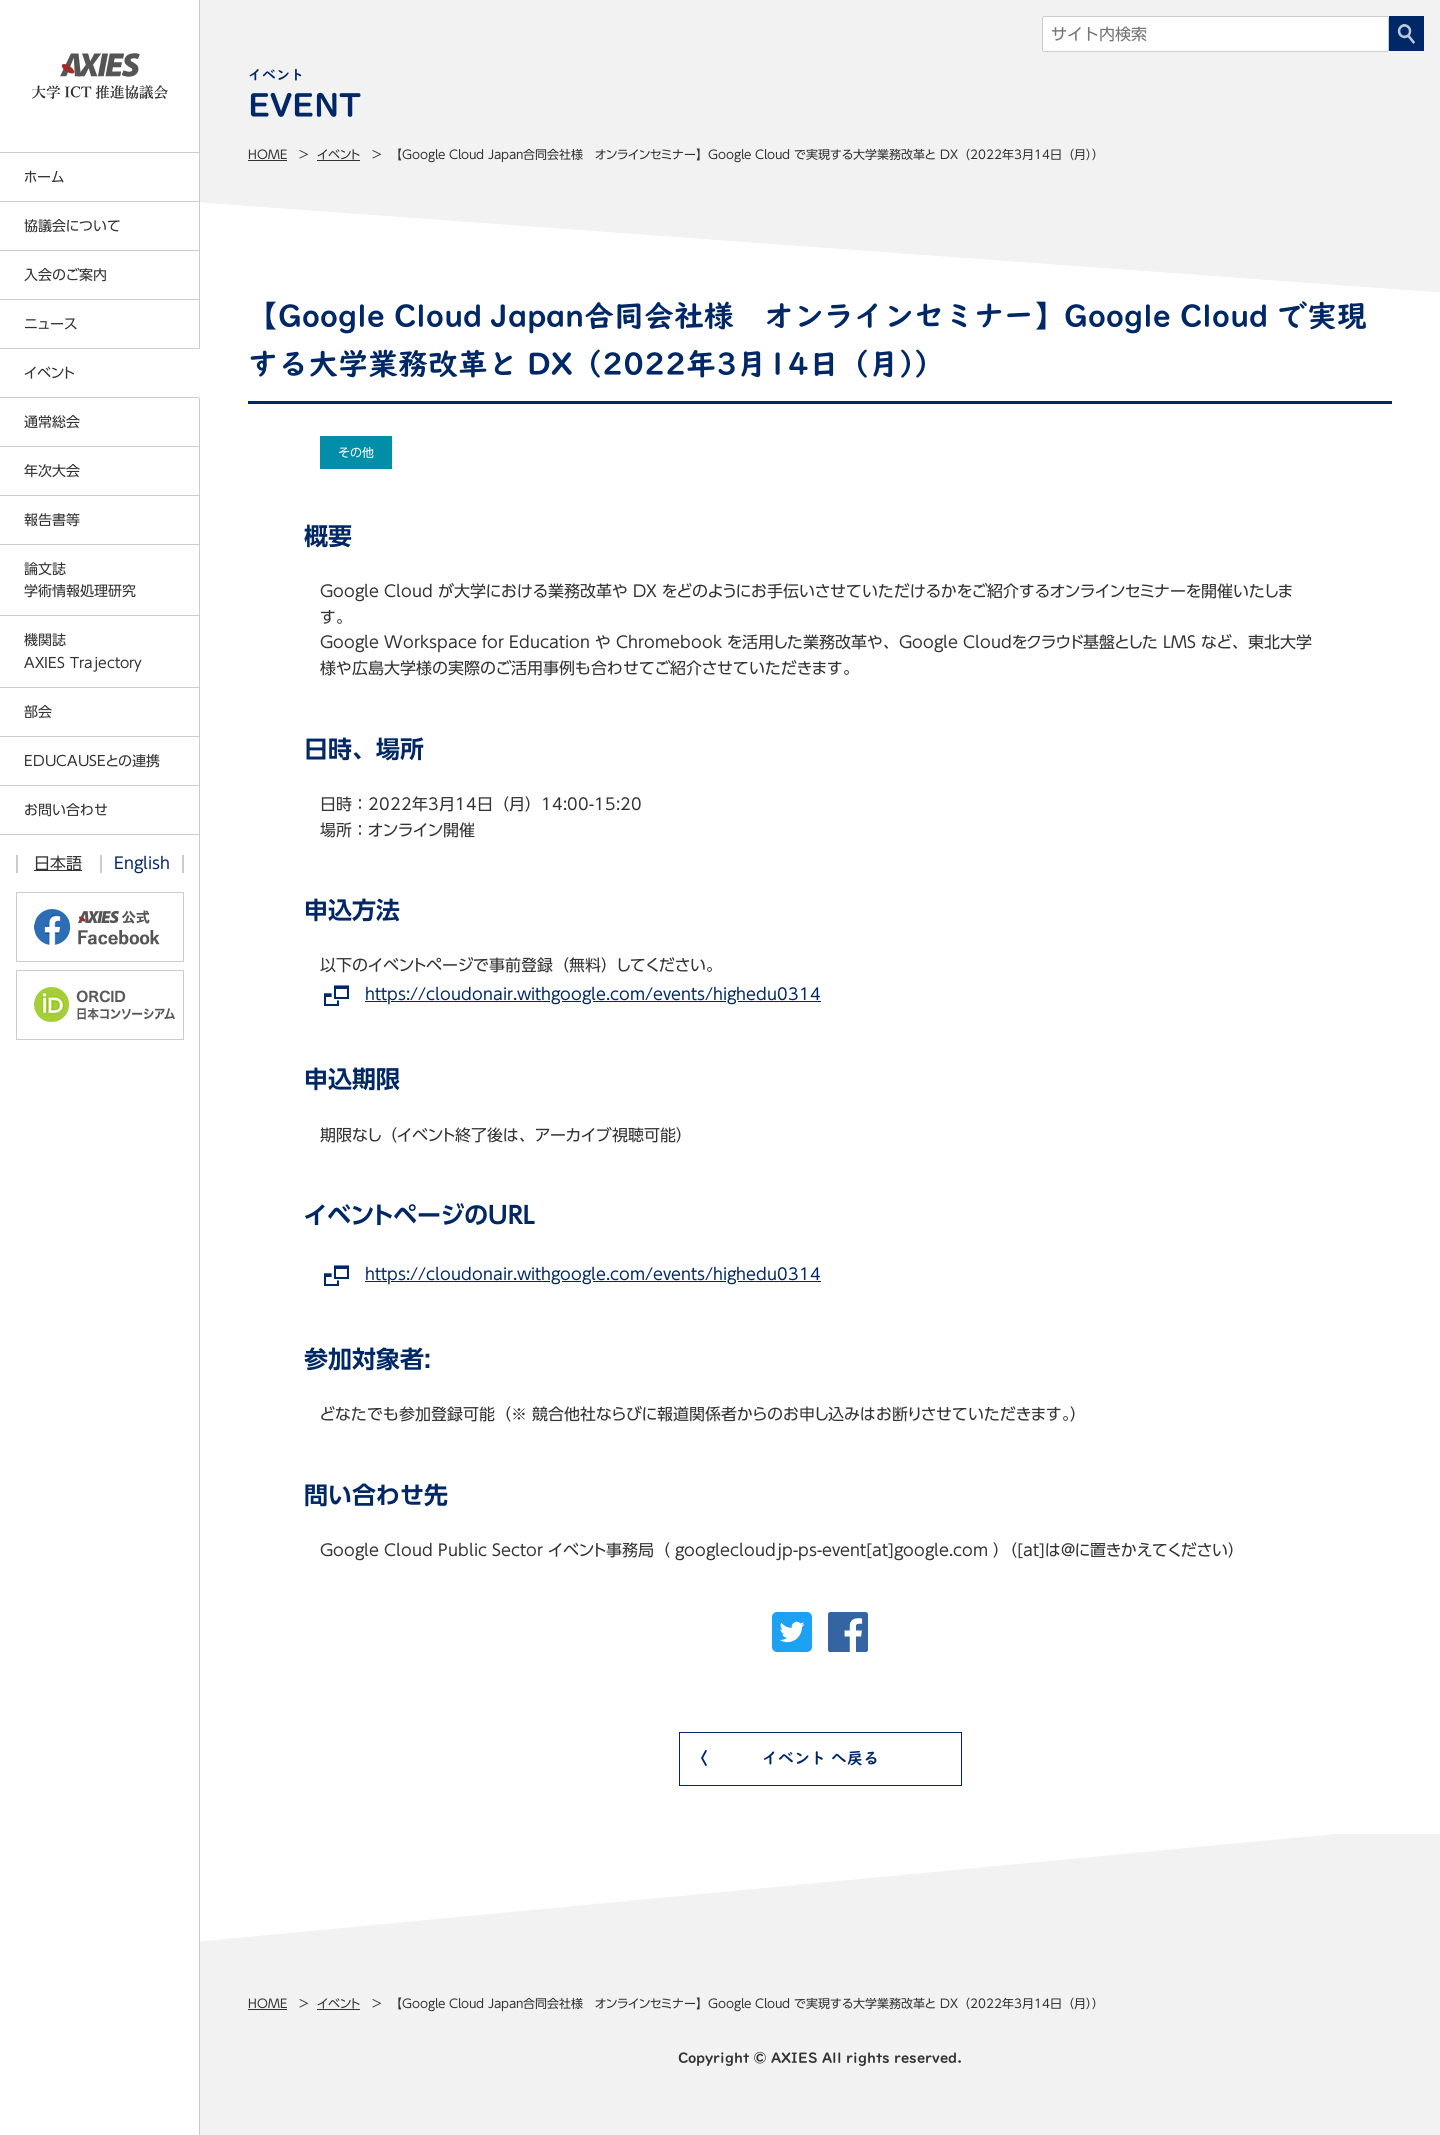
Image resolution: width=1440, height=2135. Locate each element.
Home (267, 154)
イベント (338, 154)
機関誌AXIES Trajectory (83, 651)
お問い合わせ (66, 810)
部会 (38, 712)
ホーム (44, 177)
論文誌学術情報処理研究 (80, 580)
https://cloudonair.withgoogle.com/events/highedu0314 (593, 994)
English (142, 863)
